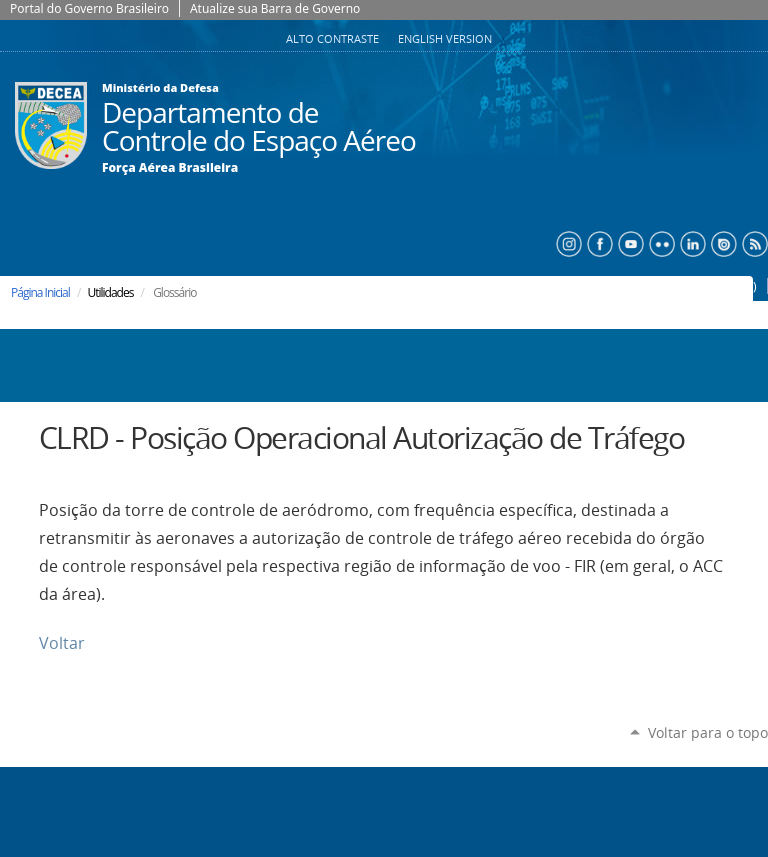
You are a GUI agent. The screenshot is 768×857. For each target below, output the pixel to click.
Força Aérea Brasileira (170, 168)
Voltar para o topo (708, 732)
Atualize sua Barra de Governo (275, 8)
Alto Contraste (334, 39)
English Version (445, 39)
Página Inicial (40, 292)
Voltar (62, 643)
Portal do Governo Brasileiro (89, 8)
